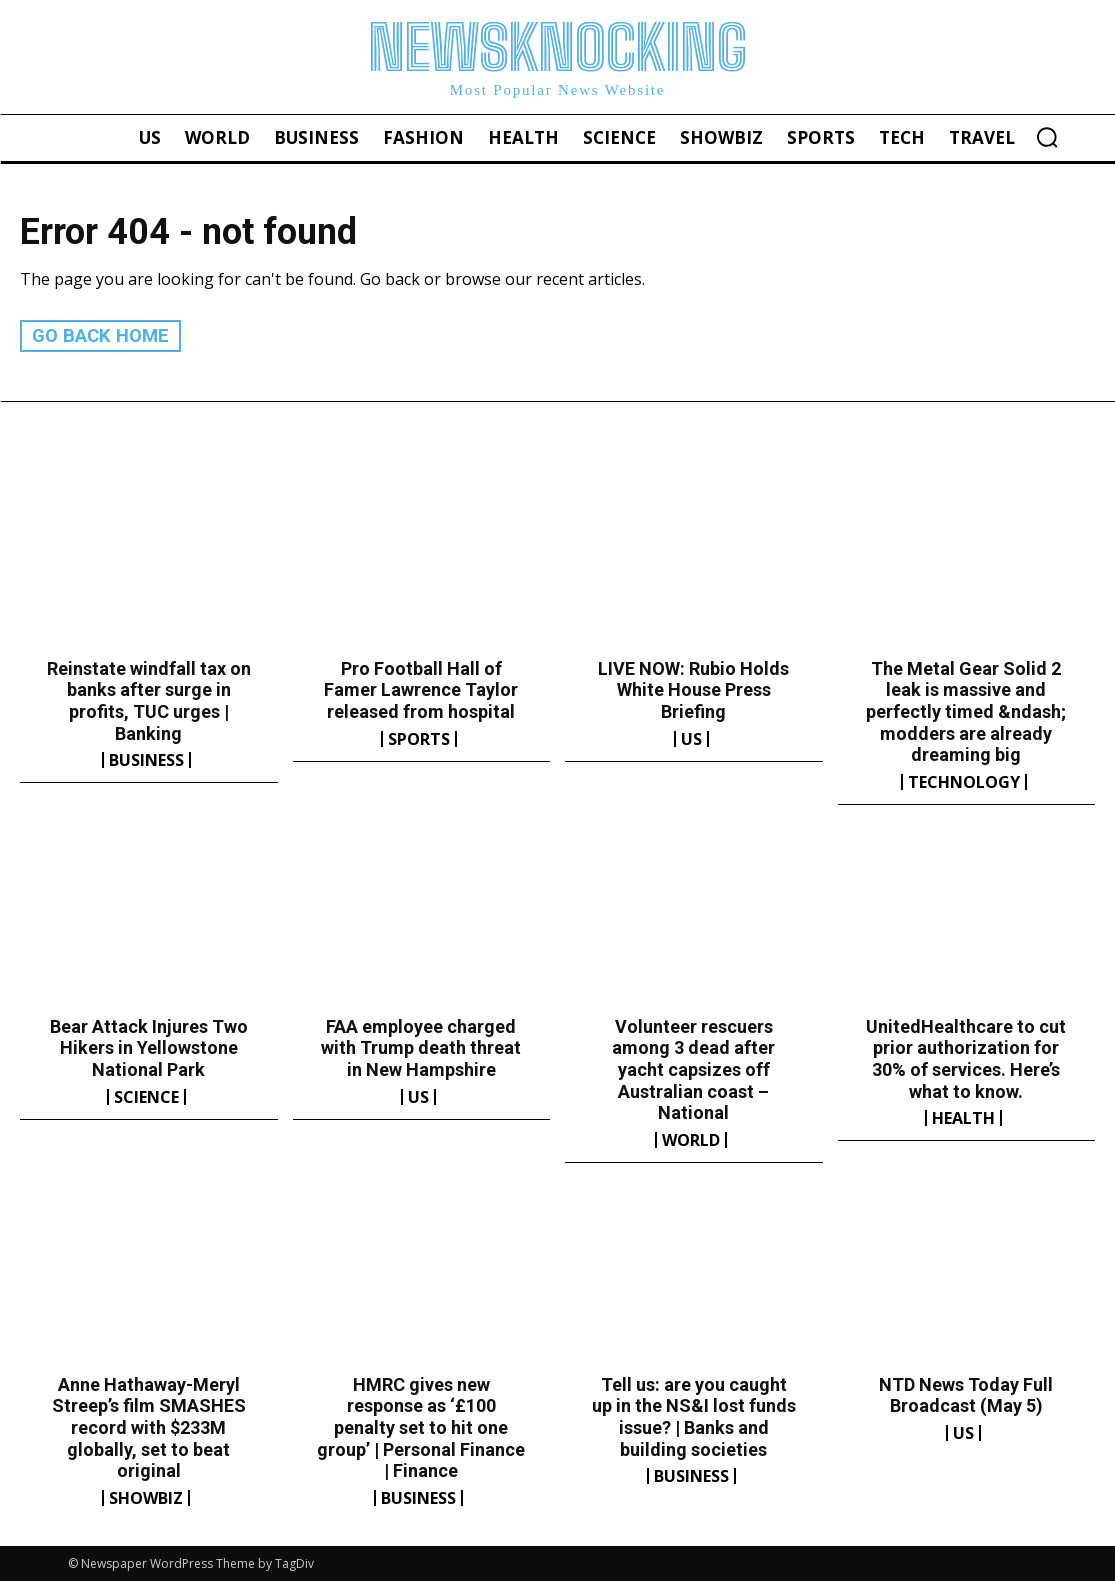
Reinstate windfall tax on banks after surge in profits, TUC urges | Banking (149, 700)
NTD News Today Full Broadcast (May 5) (966, 1394)
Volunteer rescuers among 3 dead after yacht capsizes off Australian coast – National (693, 1068)
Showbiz (146, 1497)
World (691, 1139)
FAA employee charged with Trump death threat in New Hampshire (421, 1047)
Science (146, 1096)
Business (146, 760)
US (691, 738)
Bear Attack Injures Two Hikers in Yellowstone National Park (149, 1047)
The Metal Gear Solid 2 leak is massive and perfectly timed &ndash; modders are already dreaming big (966, 710)
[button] (1047, 137)
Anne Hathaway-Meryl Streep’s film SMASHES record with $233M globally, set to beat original (149, 1426)
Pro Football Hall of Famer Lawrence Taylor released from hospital (421, 689)
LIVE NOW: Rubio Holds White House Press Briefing (693, 689)
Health (963, 1118)
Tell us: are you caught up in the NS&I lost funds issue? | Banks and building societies (694, 1416)
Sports (419, 738)
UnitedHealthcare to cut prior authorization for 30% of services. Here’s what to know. (966, 1058)
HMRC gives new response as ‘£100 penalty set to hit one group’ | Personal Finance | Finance (421, 1426)
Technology (964, 781)
